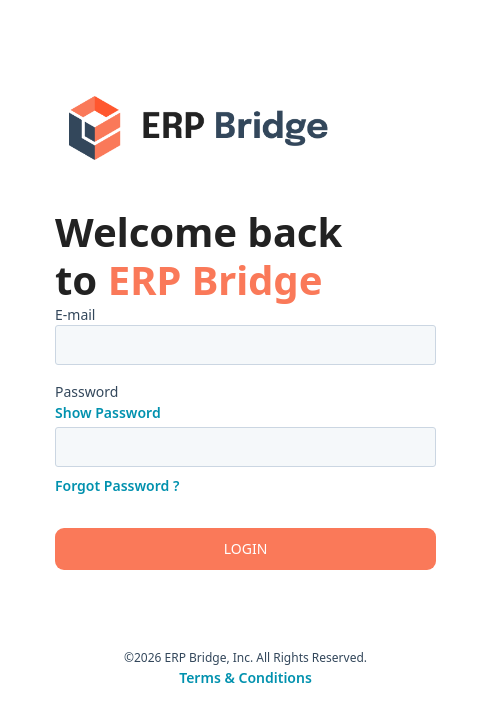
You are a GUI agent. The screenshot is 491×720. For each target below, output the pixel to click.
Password (86, 391)
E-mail (75, 314)
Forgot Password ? (117, 485)
